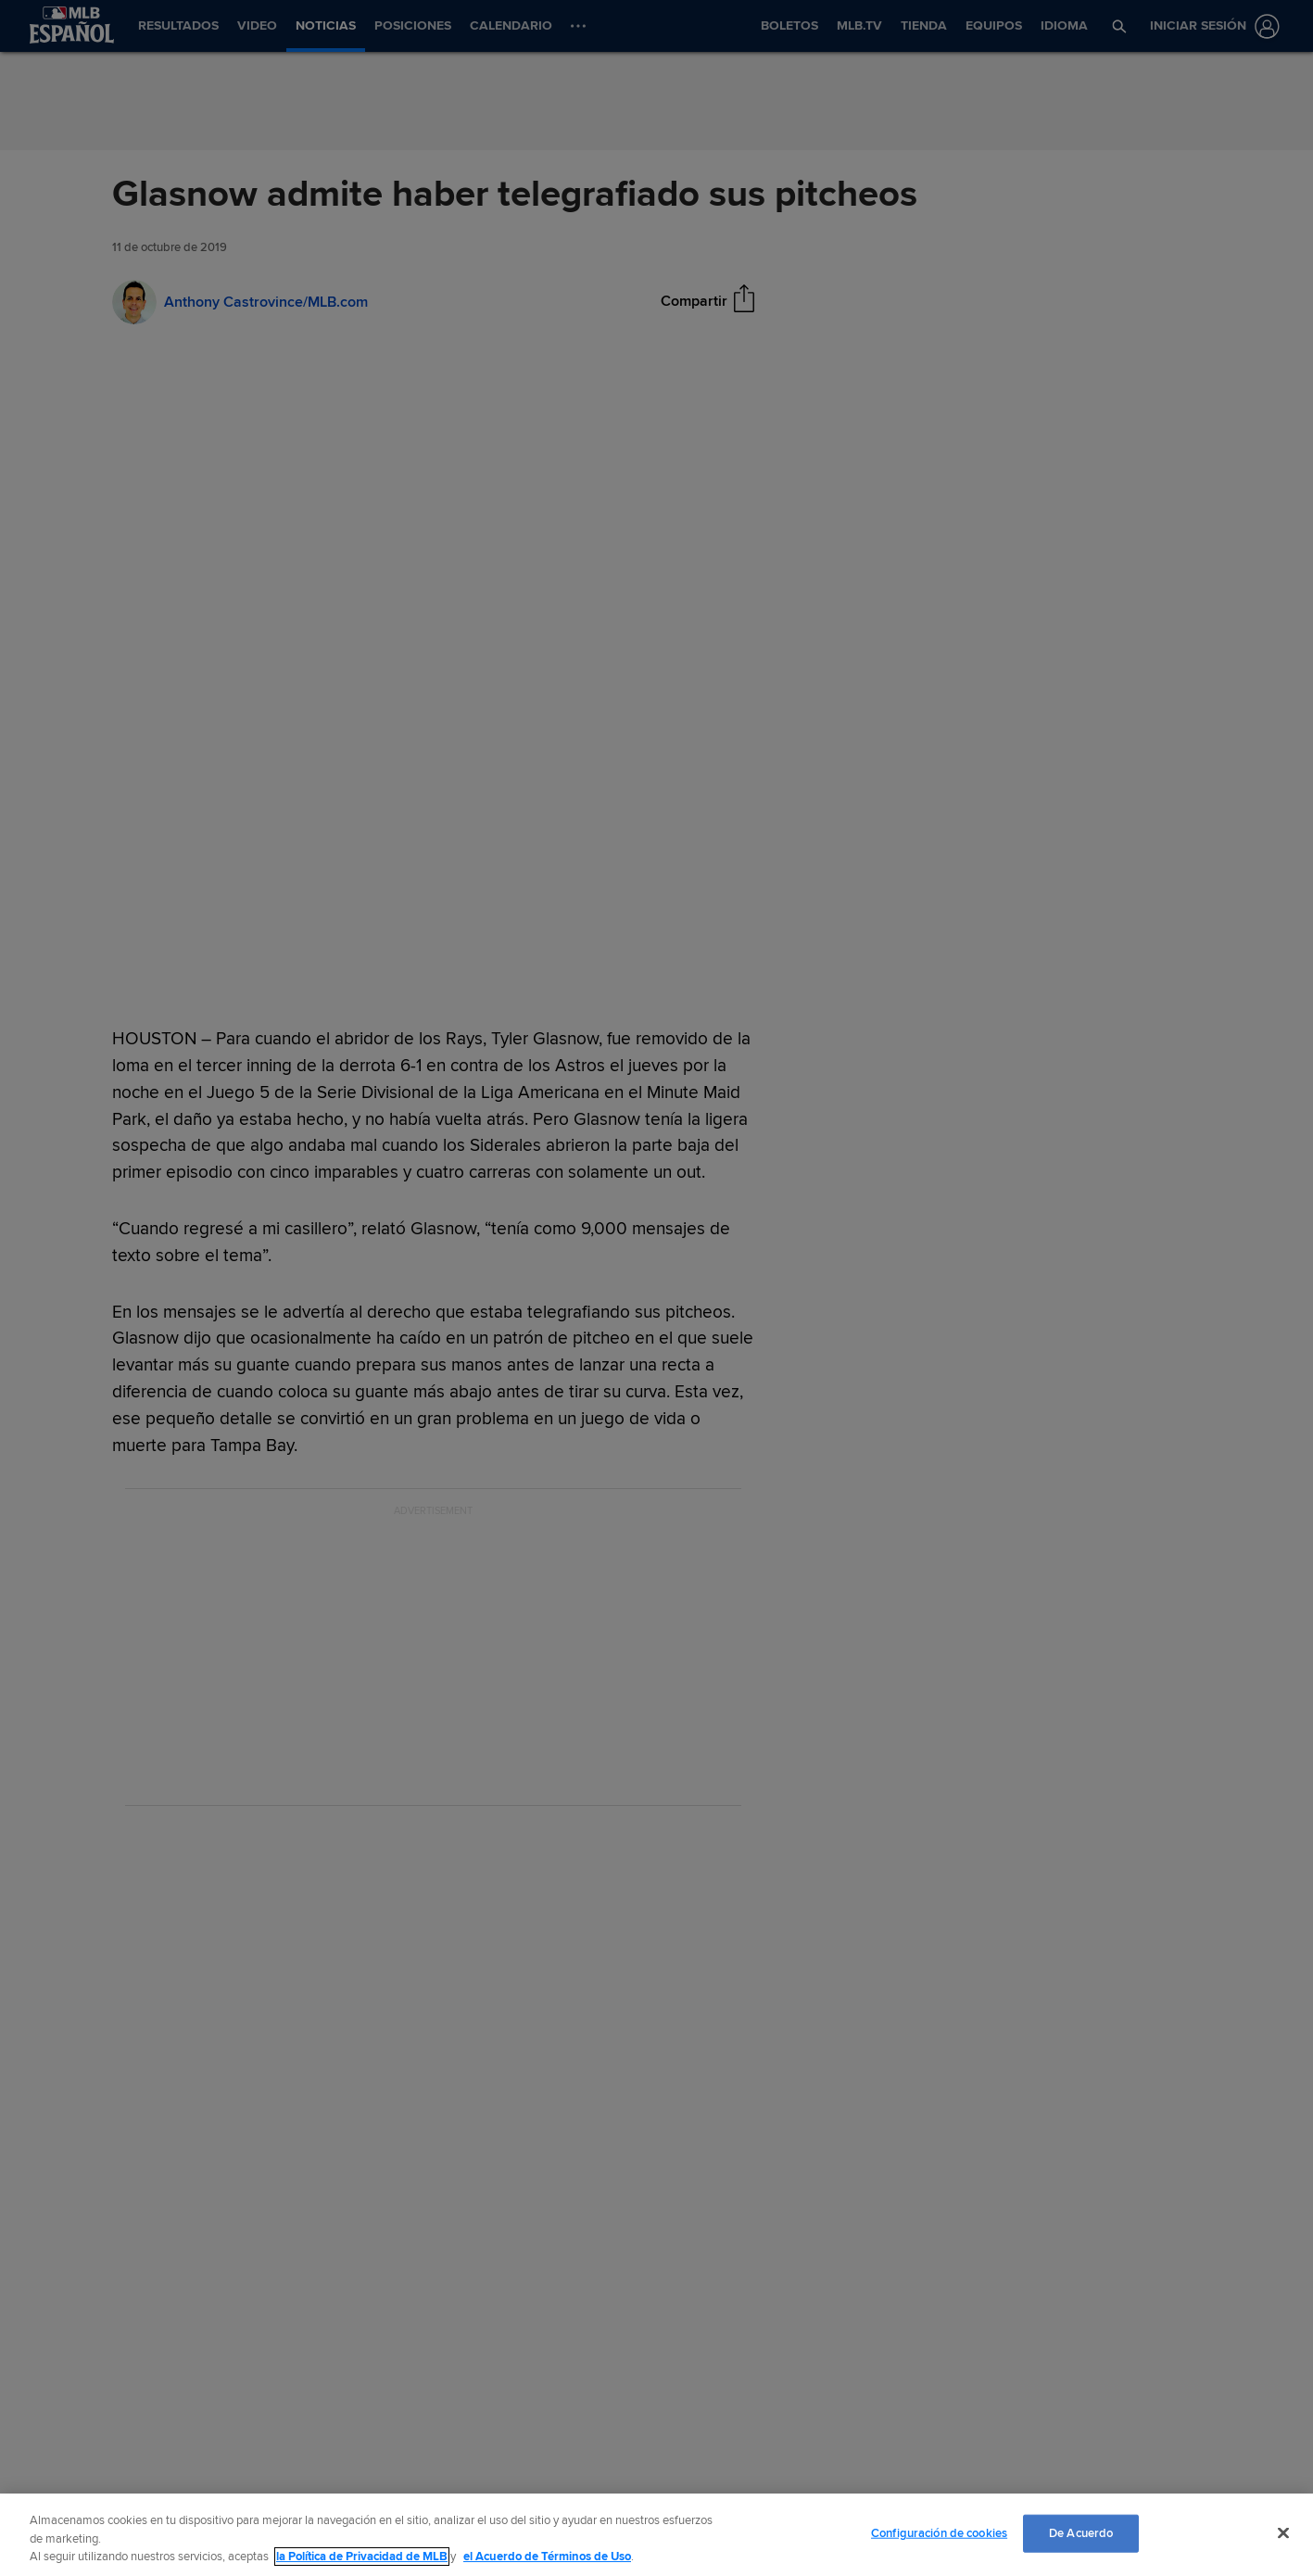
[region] (656, 2535)
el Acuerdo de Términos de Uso (547, 2556)
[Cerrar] (1283, 2532)
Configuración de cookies (939, 2532)
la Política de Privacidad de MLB (362, 2556)
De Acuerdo (1081, 2532)
